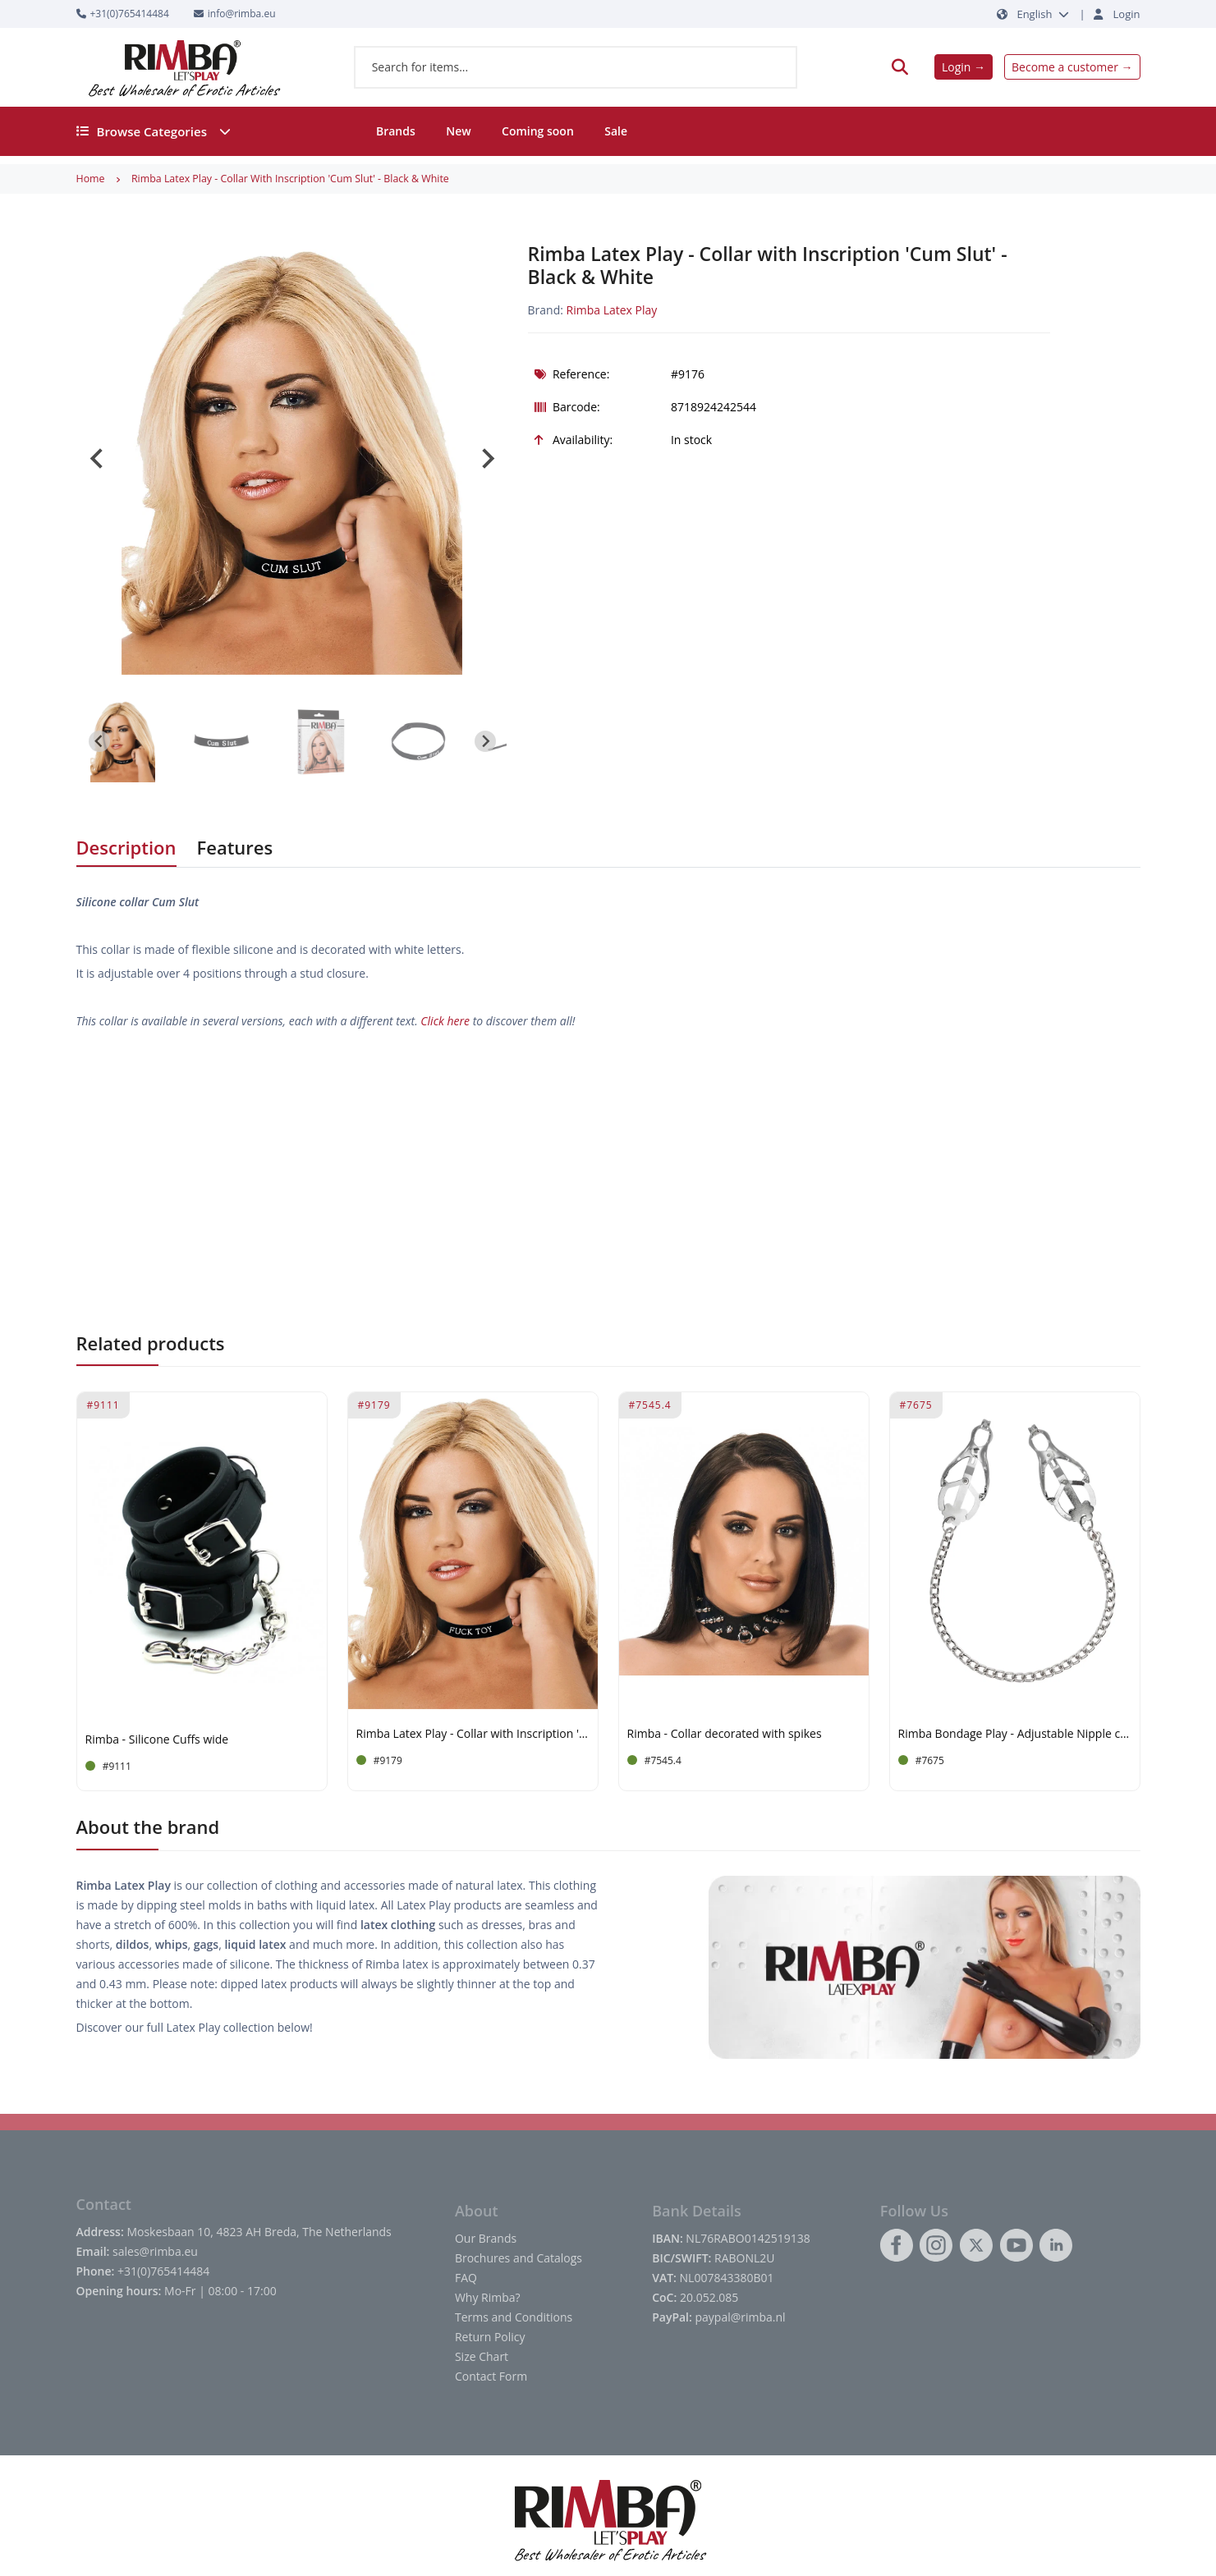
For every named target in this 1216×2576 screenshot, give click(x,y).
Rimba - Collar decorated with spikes (724, 1734)
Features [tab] (235, 847)
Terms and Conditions (513, 2317)
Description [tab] (126, 847)
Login (1126, 14)
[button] (123, 741)
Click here (445, 1021)
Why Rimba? (488, 2297)
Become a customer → (1072, 67)
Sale (615, 131)
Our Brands (485, 2238)
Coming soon (538, 131)
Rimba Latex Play (612, 310)
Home (90, 179)
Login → (963, 67)
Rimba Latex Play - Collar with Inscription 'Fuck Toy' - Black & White (473, 1734)
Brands (395, 131)
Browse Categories (153, 131)
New (458, 131)
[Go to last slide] (97, 459)
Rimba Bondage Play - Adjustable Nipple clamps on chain (1014, 1734)
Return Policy (490, 2337)
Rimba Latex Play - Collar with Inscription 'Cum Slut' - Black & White (290, 179)
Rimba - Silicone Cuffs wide (157, 1740)
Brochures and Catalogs (518, 2258)
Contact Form (491, 2376)
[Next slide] (487, 459)
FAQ (466, 2277)
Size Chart (481, 2356)
